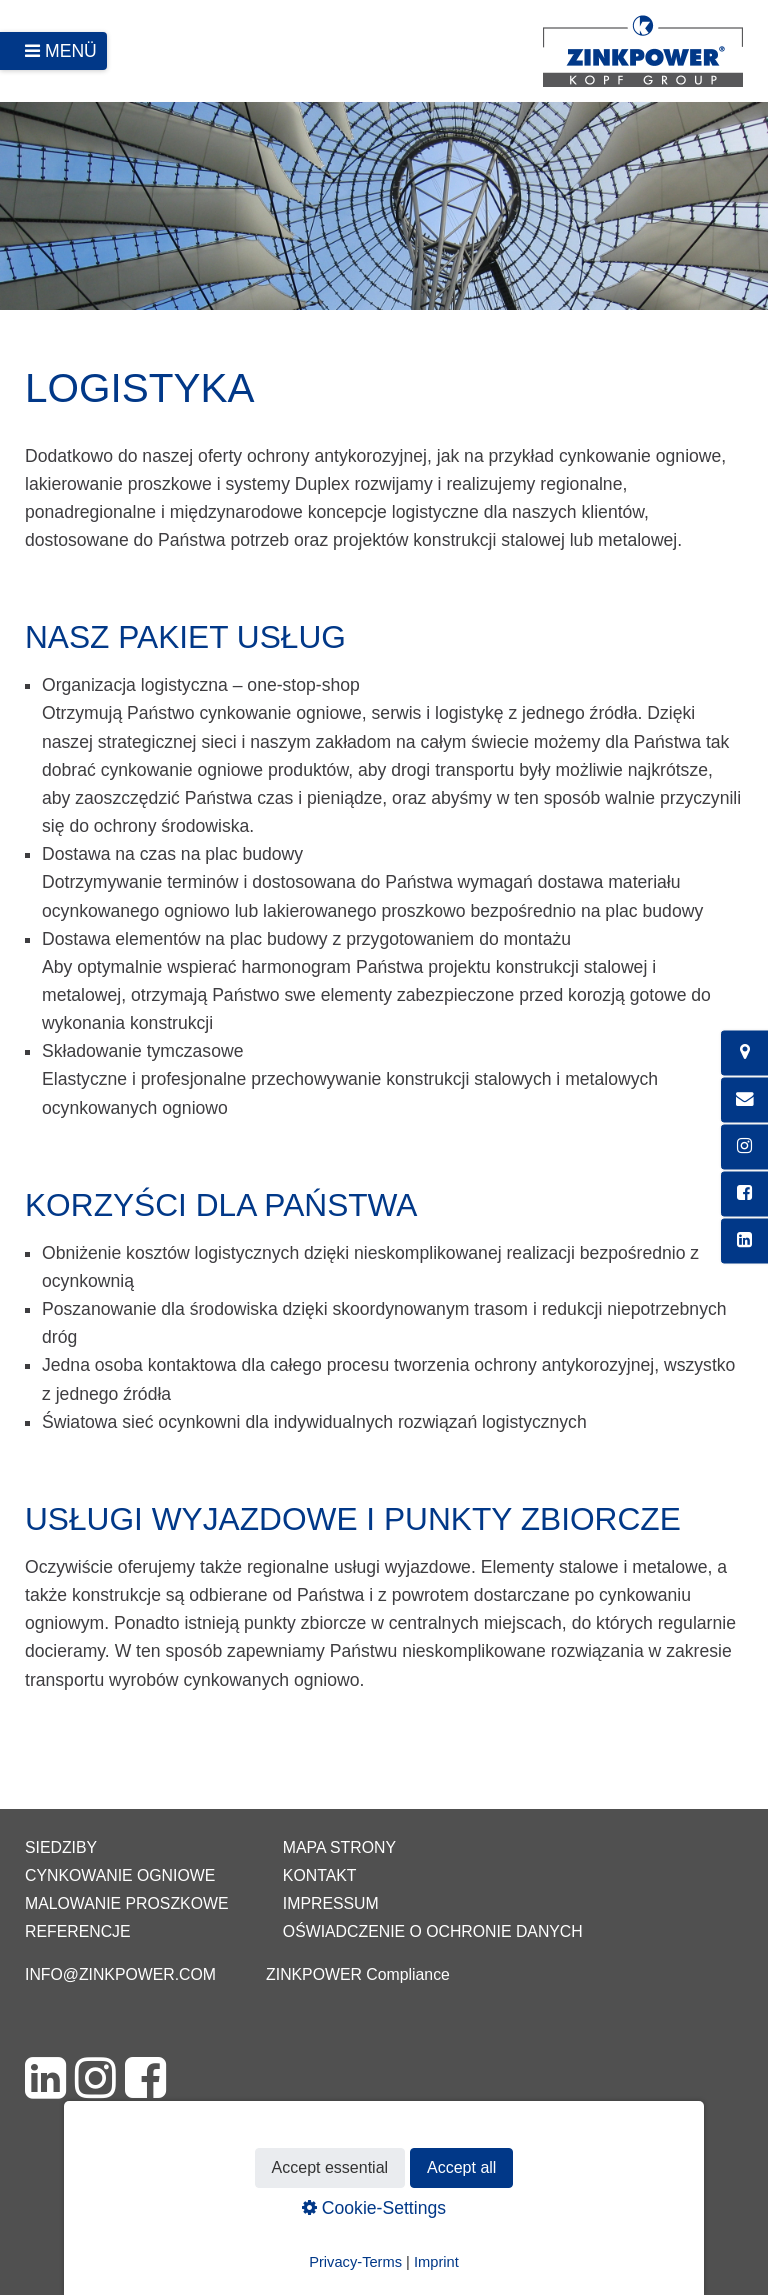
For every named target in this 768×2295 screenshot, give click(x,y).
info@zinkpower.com (120, 1974)
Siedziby (61, 1847)
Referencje (78, 1931)
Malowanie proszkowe (126, 1903)
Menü (71, 51)
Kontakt (320, 1875)
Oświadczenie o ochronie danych (433, 1931)
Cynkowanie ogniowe (120, 1875)
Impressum (331, 1903)
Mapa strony (339, 1847)
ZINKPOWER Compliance (358, 1974)
